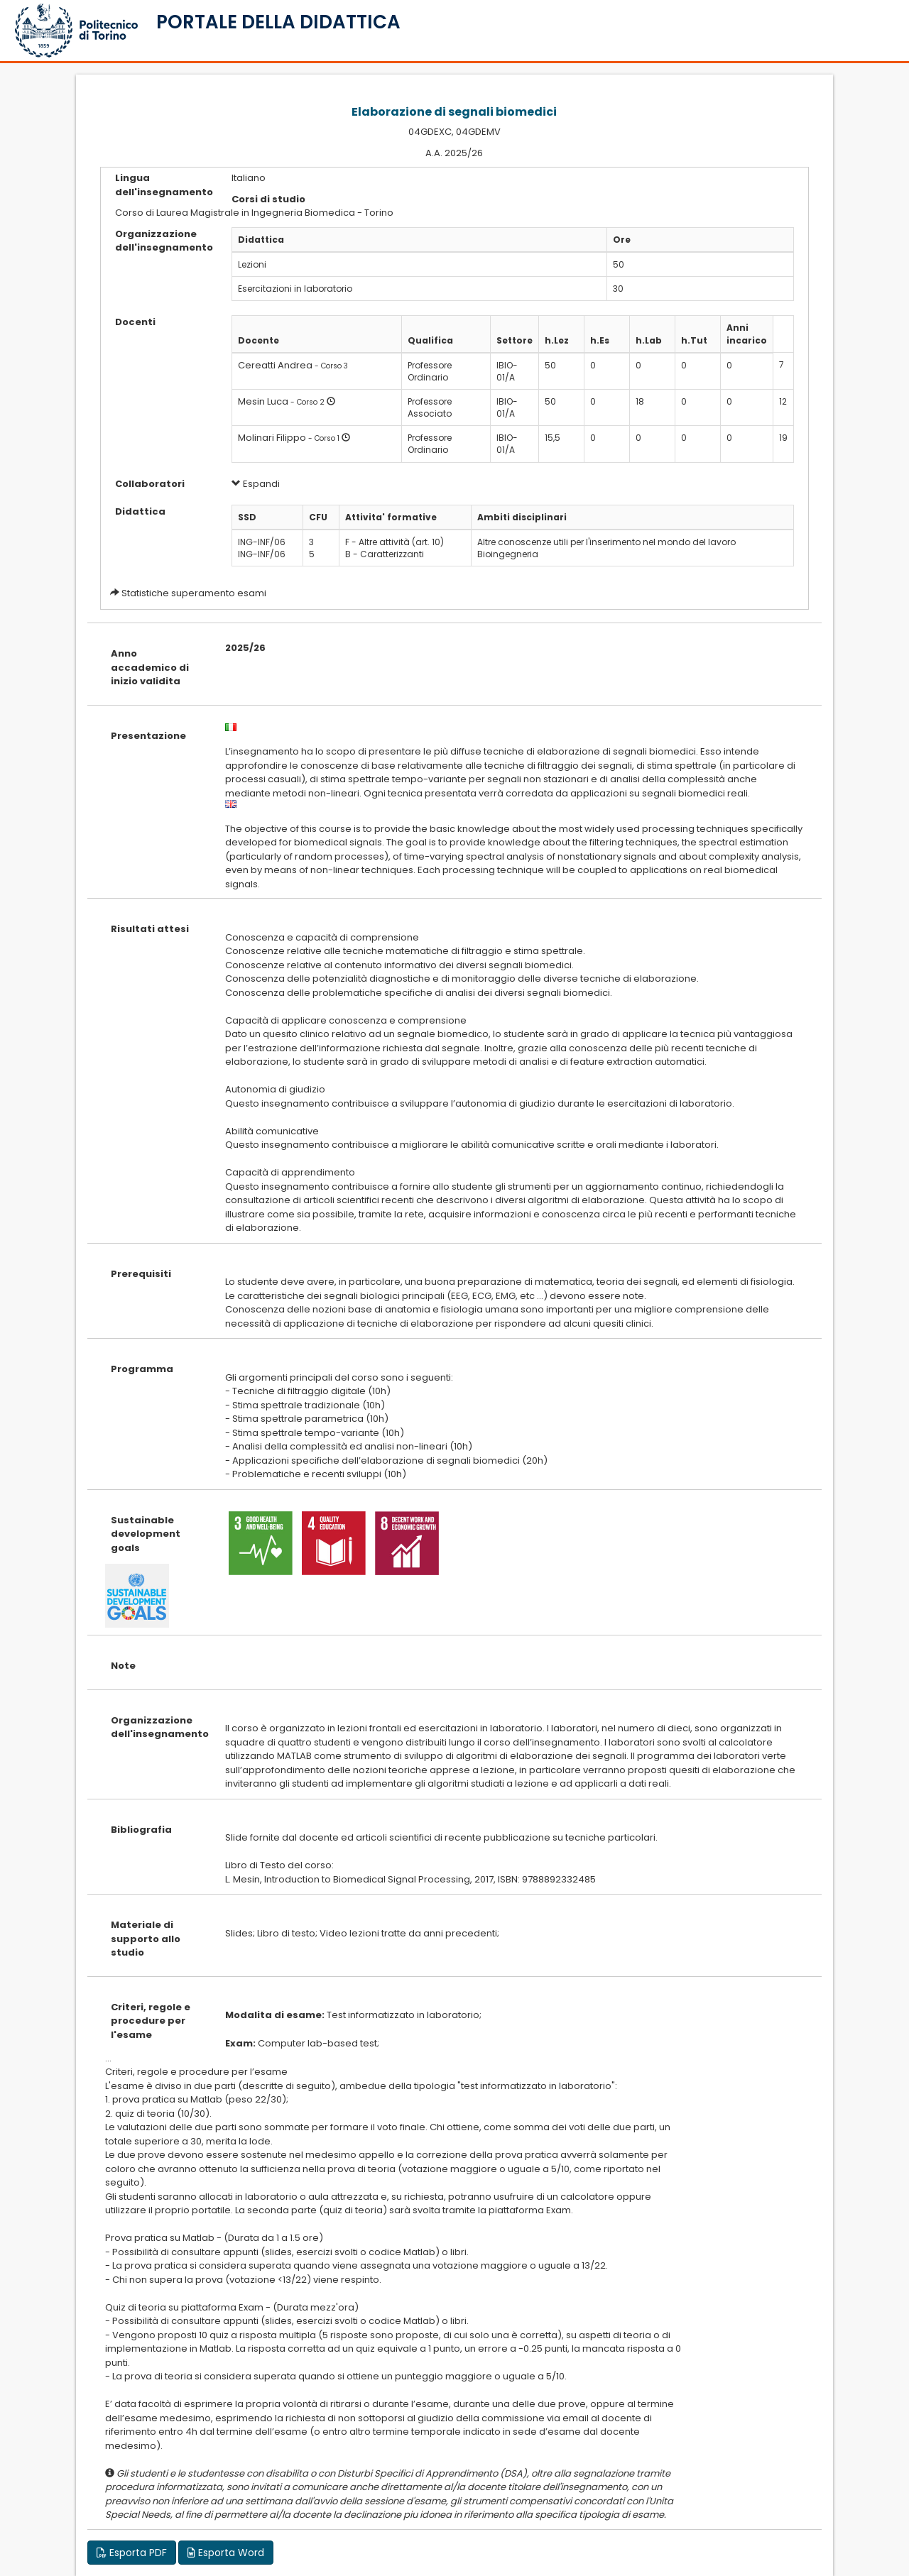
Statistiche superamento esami (193, 593)
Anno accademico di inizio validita (150, 667)
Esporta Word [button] (225, 2552)
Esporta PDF (132, 2552)
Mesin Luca (263, 401)
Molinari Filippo (272, 437)
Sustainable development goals (145, 1534)
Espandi (256, 483)
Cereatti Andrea (275, 365)
